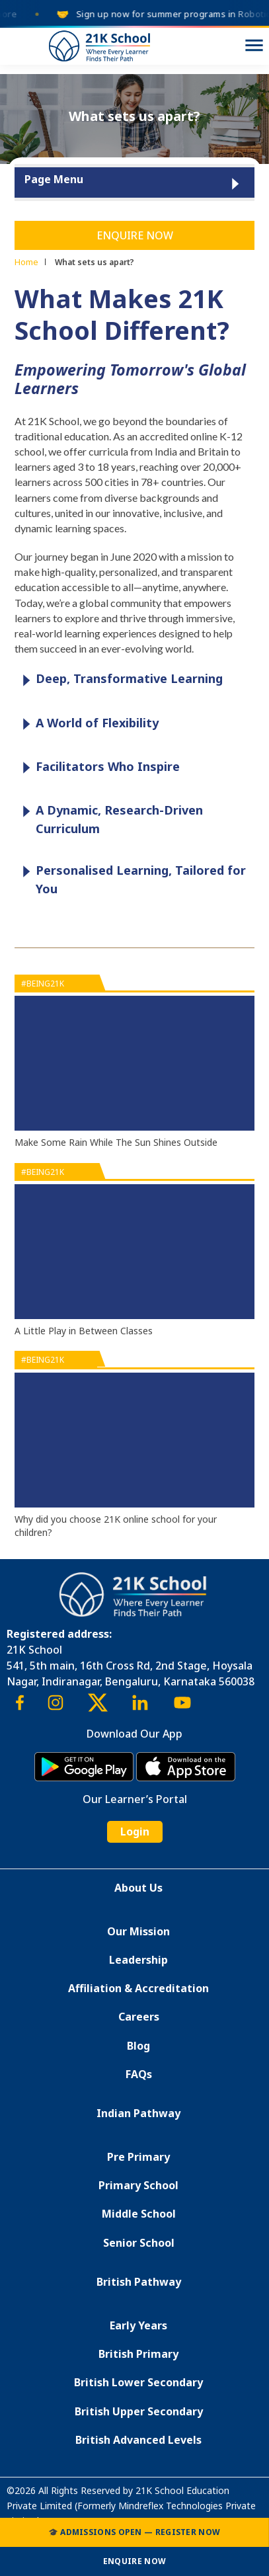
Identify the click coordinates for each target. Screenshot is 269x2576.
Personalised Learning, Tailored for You (131, 879)
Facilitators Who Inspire (98, 767)
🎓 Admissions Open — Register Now (134, 2532)
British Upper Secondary (139, 2411)
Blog (138, 2045)
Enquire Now (134, 235)
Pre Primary (138, 2157)
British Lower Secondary (138, 2382)
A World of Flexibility (87, 723)
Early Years (138, 2325)
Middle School (139, 2213)
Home (26, 262)
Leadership (138, 1959)
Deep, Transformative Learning (119, 679)
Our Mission (138, 1931)
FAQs (139, 2074)
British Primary (138, 2354)
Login (134, 1831)
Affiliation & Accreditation (138, 1988)
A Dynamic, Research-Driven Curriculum (109, 818)
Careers (138, 2016)
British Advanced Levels (138, 2440)
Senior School (138, 2242)
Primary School (138, 2185)
